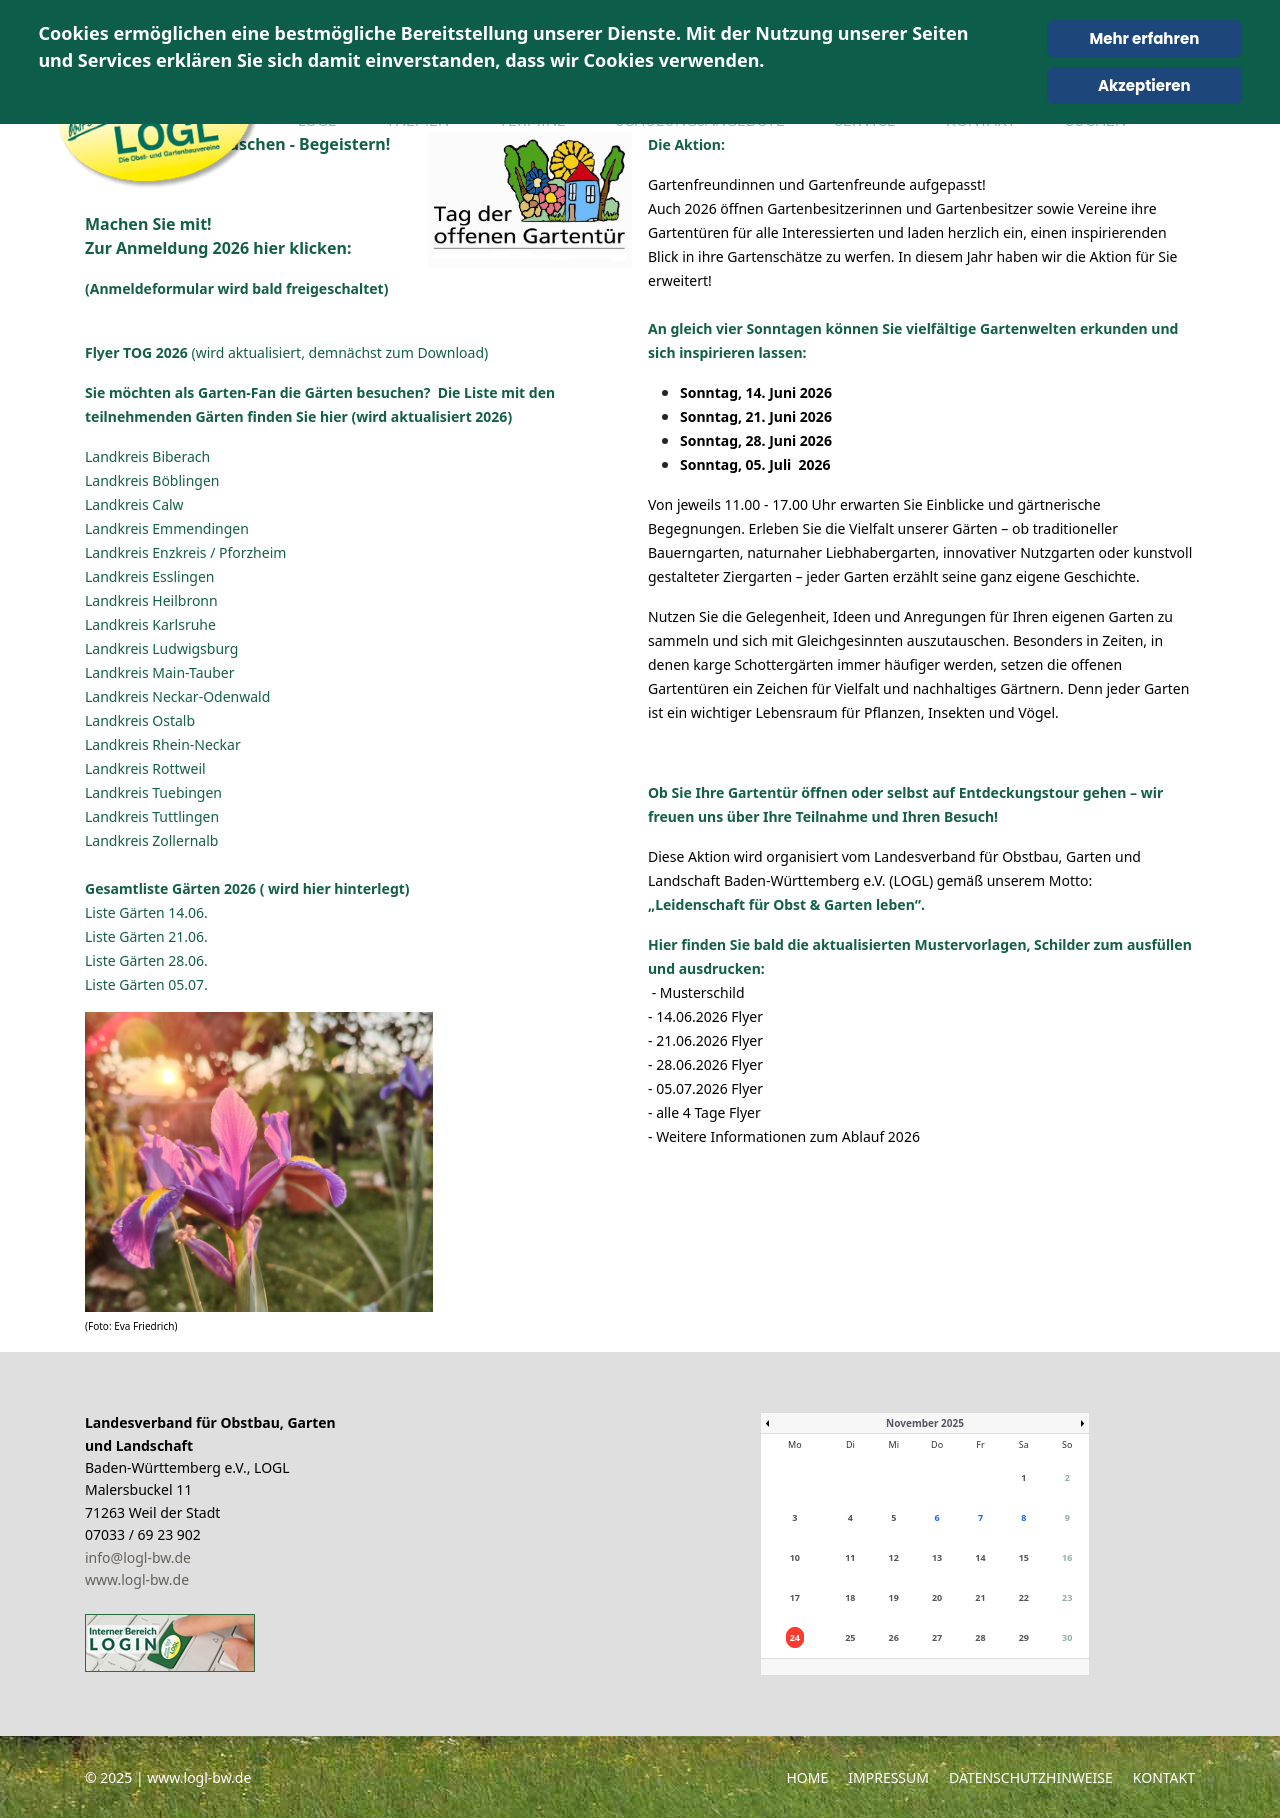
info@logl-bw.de (138, 1557)
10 (795, 1557)
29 (1024, 1637)
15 (1024, 1557)
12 (894, 1557)
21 (980, 1597)
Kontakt (1164, 1777)
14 (980, 1557)
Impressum (888, 1777)
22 (1024, 1597)
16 (1067, 1557)
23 (1067, 1597)
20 (937, 1597)
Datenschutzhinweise (1031, 1777)
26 (894, 1637)
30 (1067, 1637)
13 (937, 1557)
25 (850, 1637)
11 (850, 1557)
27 (937, 1637)
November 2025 (925, 1423)
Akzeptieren (1144, 85)
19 (894, 1597)
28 (980, 1637)
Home (807, 1777)
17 (795, 1597)
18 (850, 1597)
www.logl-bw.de (137, 1579)
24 (795, 1637)
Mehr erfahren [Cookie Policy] (1144, 38)
